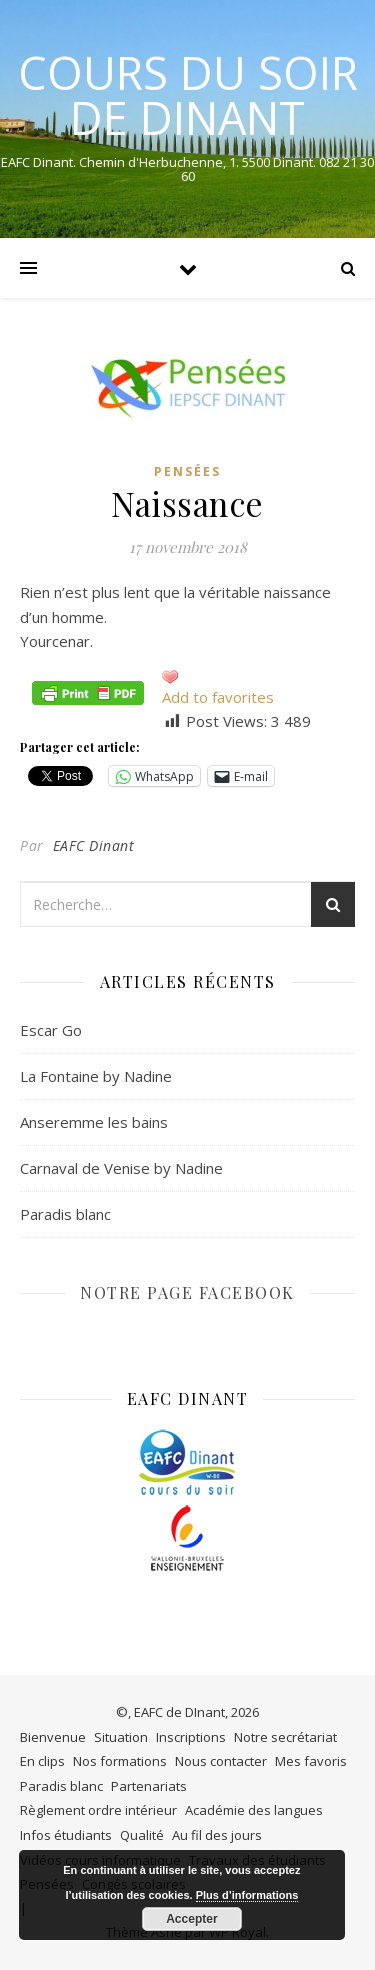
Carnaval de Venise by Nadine (121, 1168)
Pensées (187, 471)
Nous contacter (221, 1761)
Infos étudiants (66, 1835)
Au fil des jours (217, 1835)
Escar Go (51, 1030)
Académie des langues (254, 1810)
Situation (121, 1737)
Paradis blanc (65, 1214)
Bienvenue (53, 1737)
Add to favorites (218, 697)
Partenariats (149, 1786)
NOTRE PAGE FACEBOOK (187, 1292)
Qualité (142, 1835)
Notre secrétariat (285, 1737)
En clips (42, 1761)
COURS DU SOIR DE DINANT (188, 95)
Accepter (191, 1919)
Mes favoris (311, 1761)
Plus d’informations (247, 1895)
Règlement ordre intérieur (98, 1810)
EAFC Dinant (94, 845)
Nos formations (120, 1761)
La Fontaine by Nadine (96, 1076)
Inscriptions (191, 1737)
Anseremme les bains (94, 1122)
